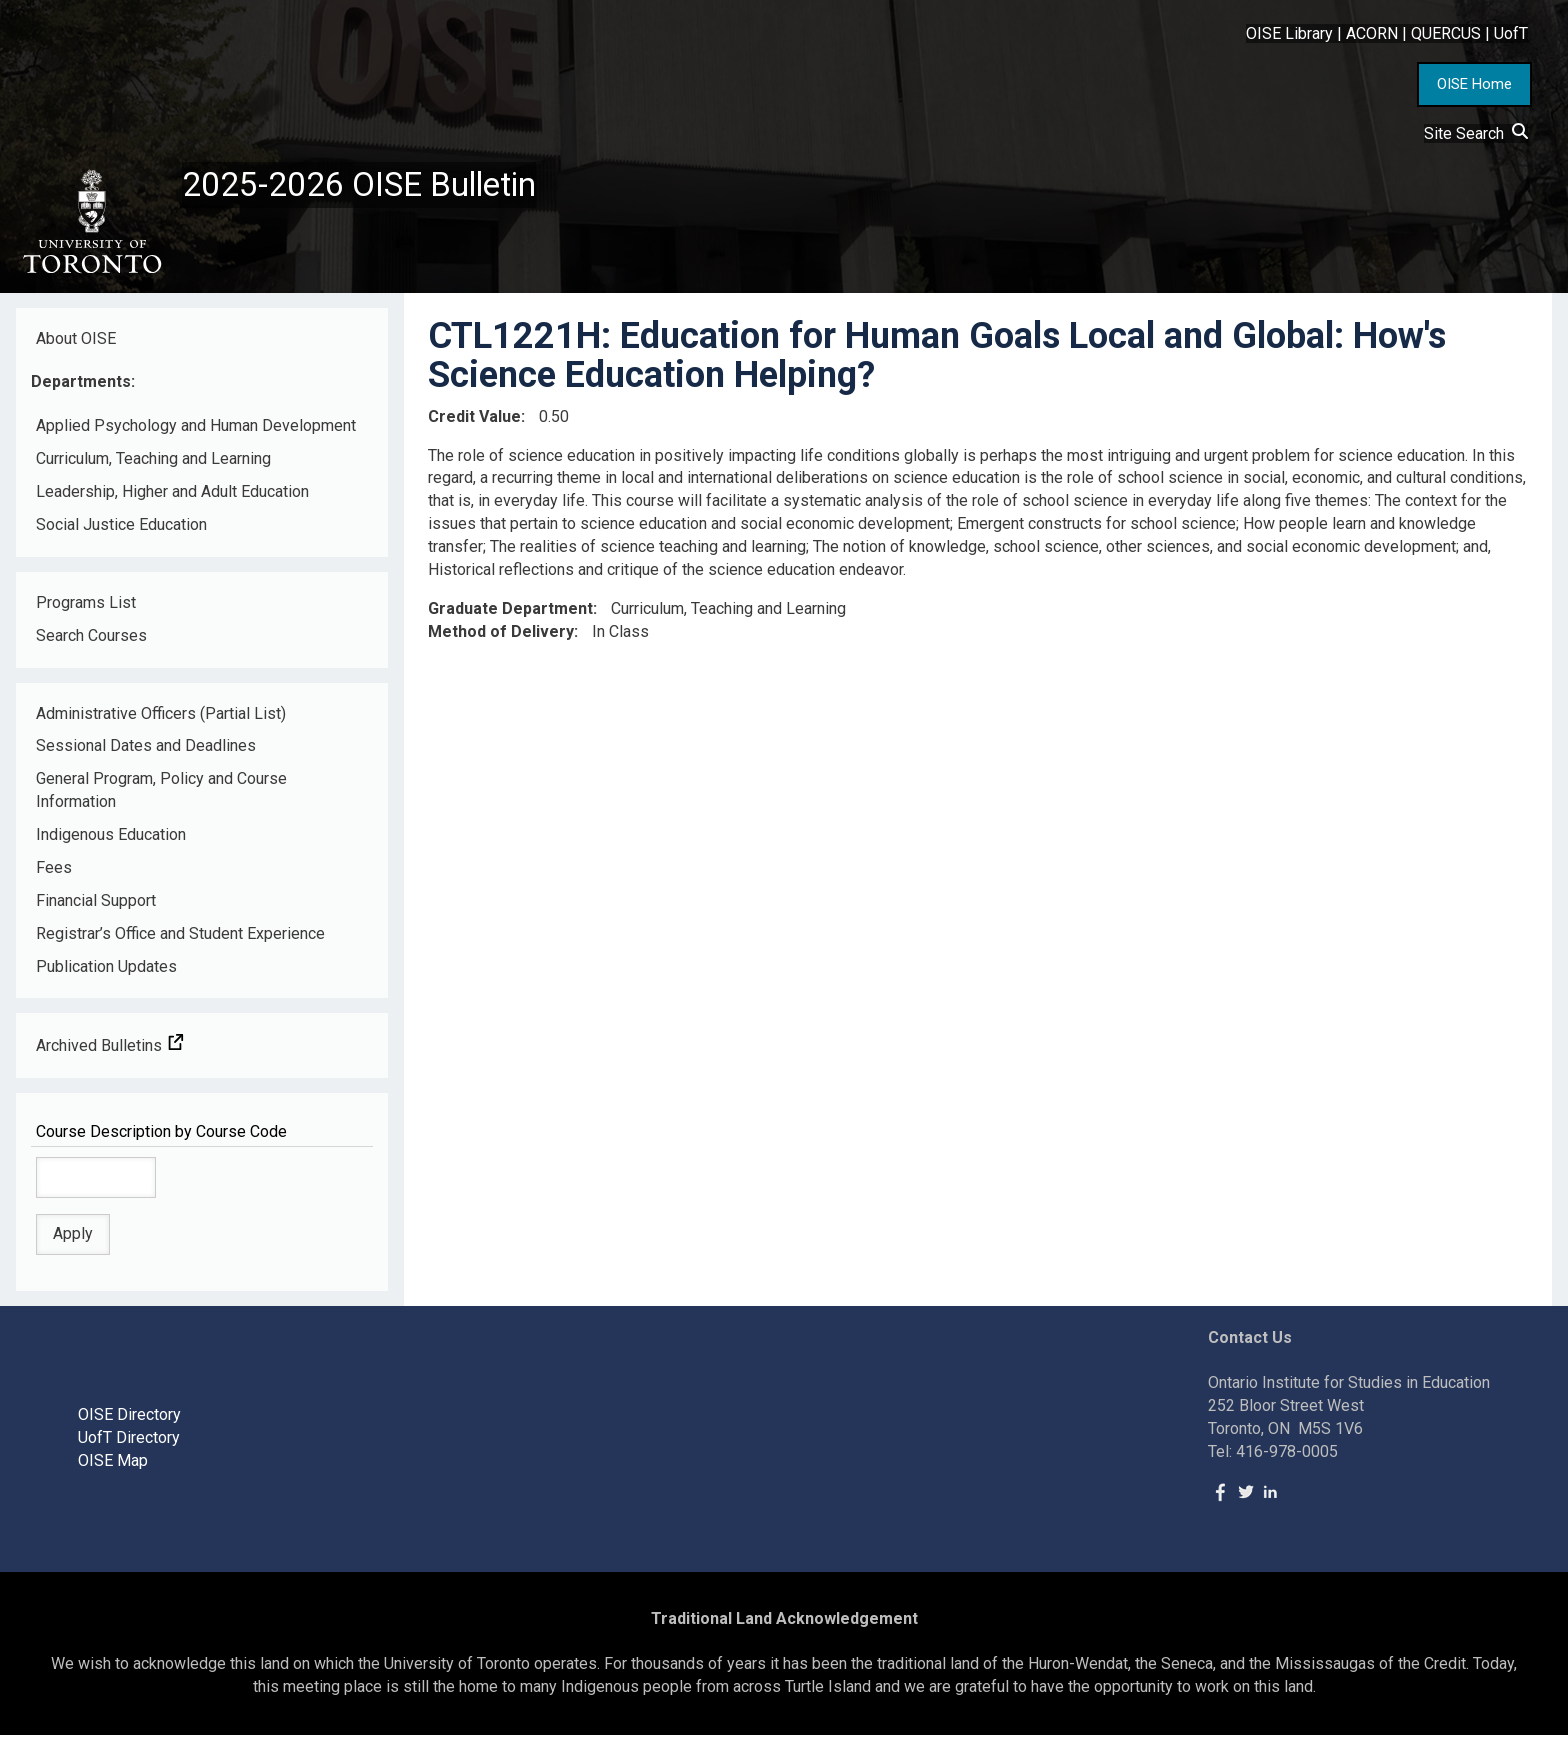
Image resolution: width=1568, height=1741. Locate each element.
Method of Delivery (501, 636)
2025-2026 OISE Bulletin (372, 187)
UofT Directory (129, 1443)
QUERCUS (1446, 33)
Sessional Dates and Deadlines (146, 751)
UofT (1511, 33)
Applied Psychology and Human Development (196, 431)
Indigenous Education (111, 840)
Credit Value (474, 421)
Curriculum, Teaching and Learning (153, 464)
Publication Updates (106, 971)
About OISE (76, 343)
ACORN (1372, 33)
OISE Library (1289, 33)
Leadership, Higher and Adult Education (172, 497)
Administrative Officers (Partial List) (161, 718)
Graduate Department (510, 614)
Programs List (86, 608)
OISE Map (113, 1466)
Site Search (1476, 133)
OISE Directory (129, 1420)
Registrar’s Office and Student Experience (180, 938)
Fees (54, 873)
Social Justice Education (121, 530)
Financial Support (96, 906)
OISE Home (1474, 84)
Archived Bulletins (110, 1051)
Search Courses (91, 640)
